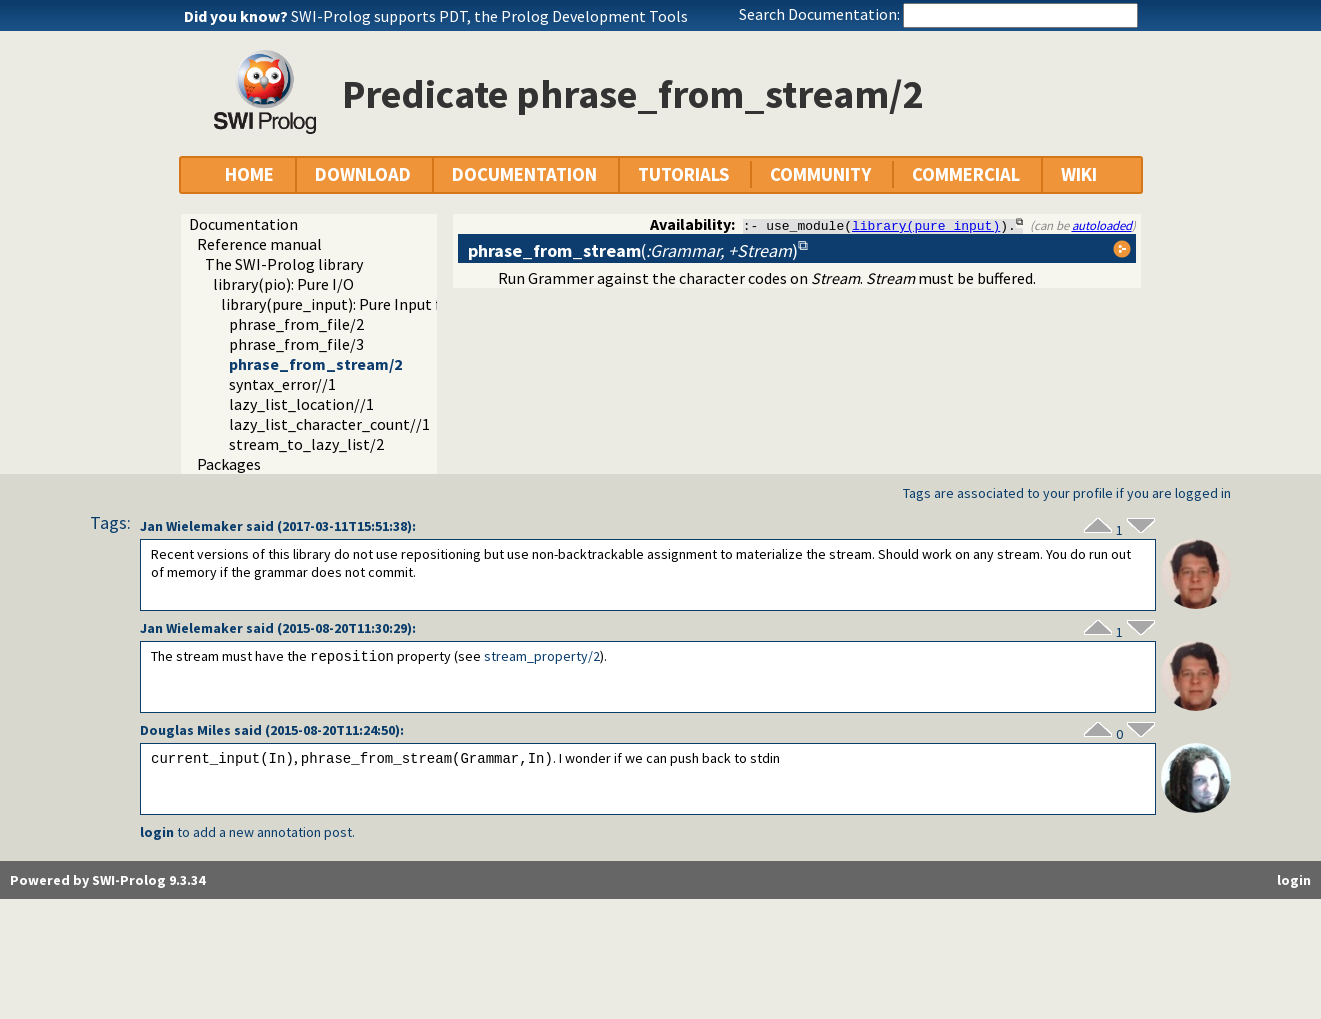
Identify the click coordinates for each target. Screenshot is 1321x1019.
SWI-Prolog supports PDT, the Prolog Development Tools (489, 16)
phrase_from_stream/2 (315, 364)
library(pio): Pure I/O (283, 284)
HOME (249, 174)
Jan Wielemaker (191, 526)
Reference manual (259, 244)
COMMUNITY (820, 174)
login (157, 832)
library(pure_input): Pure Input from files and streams (406, 304)
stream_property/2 (542, 657)
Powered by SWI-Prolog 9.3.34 (107, 880)
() (633, 250)
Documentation (243, 224)
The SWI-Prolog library (284, 264)
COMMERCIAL (966, 174)
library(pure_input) (926, 225)
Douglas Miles (185, 730)
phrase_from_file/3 (296, 344)
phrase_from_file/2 (296, 324)
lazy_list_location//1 (301, 404)
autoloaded (1102, 225)
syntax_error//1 (282, 384)
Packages (229, 464)
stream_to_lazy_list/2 (306, 444)
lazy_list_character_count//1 (329, 424)
